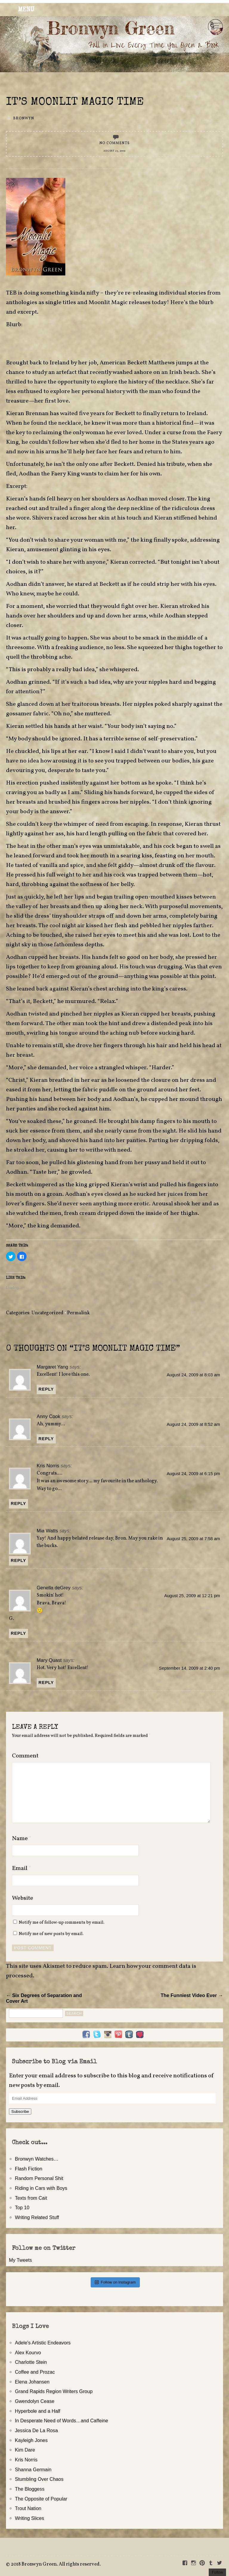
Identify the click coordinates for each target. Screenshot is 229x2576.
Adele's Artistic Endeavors (43, 2342)
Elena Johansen (32, 2381)
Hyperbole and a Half (37, 2411)
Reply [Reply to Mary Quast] (46, 1682)
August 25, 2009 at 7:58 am (193, 1538)
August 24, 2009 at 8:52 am (193, 1424)
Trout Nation (28, 2508)
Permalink (78, 1313)
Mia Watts (47, 1530)
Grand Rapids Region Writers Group (54, 2391)
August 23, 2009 (114, 151)
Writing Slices (29, 2518)
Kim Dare (25, 2449)
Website (22, 1898)
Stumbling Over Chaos (39, 2479)
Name (22, 1838)
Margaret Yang (52, 1366)
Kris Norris (48, 1465)
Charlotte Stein (31, 2362)
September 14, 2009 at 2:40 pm (189, 1668)
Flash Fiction (28, 2168)
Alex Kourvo (28, 2352)
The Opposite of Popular (41, 2498)
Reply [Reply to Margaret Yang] (46, 1389)
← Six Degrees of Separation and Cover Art (44, 1998)
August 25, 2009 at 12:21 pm (192, 1595)
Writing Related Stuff (37, 2217)
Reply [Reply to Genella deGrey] (18, 1633)
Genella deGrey (53, 1587)
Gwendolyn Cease (34, 2401)
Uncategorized (47, 1313)
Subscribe (20, 2111)
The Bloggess (29, 2489)
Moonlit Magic (108, 302)
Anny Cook (48, 1416)
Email (21, 1868)
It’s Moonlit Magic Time (75, 102)
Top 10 (22, 2207)
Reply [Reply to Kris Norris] (18, 1503)
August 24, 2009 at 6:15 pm (193, 1473)
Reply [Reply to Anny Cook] (46, 1438)
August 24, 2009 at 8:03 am (193, 1374)
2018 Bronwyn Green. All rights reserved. (56, 2564)
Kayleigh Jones (31, 2440)
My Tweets (20, 2260)
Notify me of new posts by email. (51, 1934)
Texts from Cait (31, 2198)
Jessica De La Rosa (36, 2430)
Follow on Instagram (115, 2282)
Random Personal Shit (39, 2178)
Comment (25, 1756)
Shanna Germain (33, 2469)
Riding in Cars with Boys (41, 2188)
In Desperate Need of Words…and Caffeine (61, 2420)
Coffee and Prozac (35, 2372)
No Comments (114, 143)
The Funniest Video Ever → (192, 1995)
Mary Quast (49, 1660)
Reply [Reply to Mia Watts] (18, 1560)
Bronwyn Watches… (36, 2158)
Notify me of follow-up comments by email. (61, 1922)
